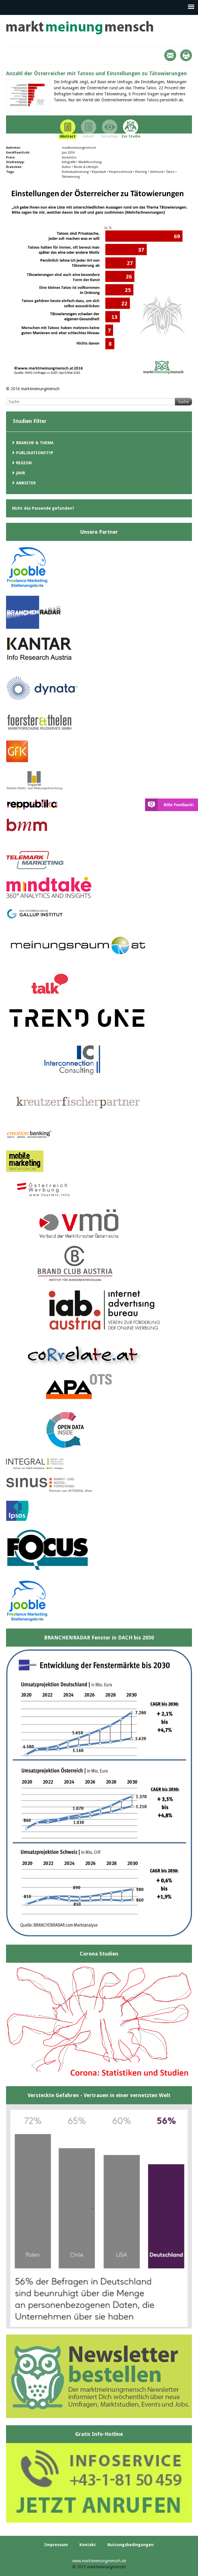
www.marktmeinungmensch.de (99, 2560)
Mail (170, 55)
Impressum (56, 2544)
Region (24, 463)
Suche (183, 401)
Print (186, 55)
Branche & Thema (35, 442)
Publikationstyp (34, 452)
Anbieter (26, 483)
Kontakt (87, 2544)
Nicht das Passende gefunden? (43, 508)
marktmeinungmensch (79, 27)
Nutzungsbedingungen (130, 2544)
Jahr (20, 473)
